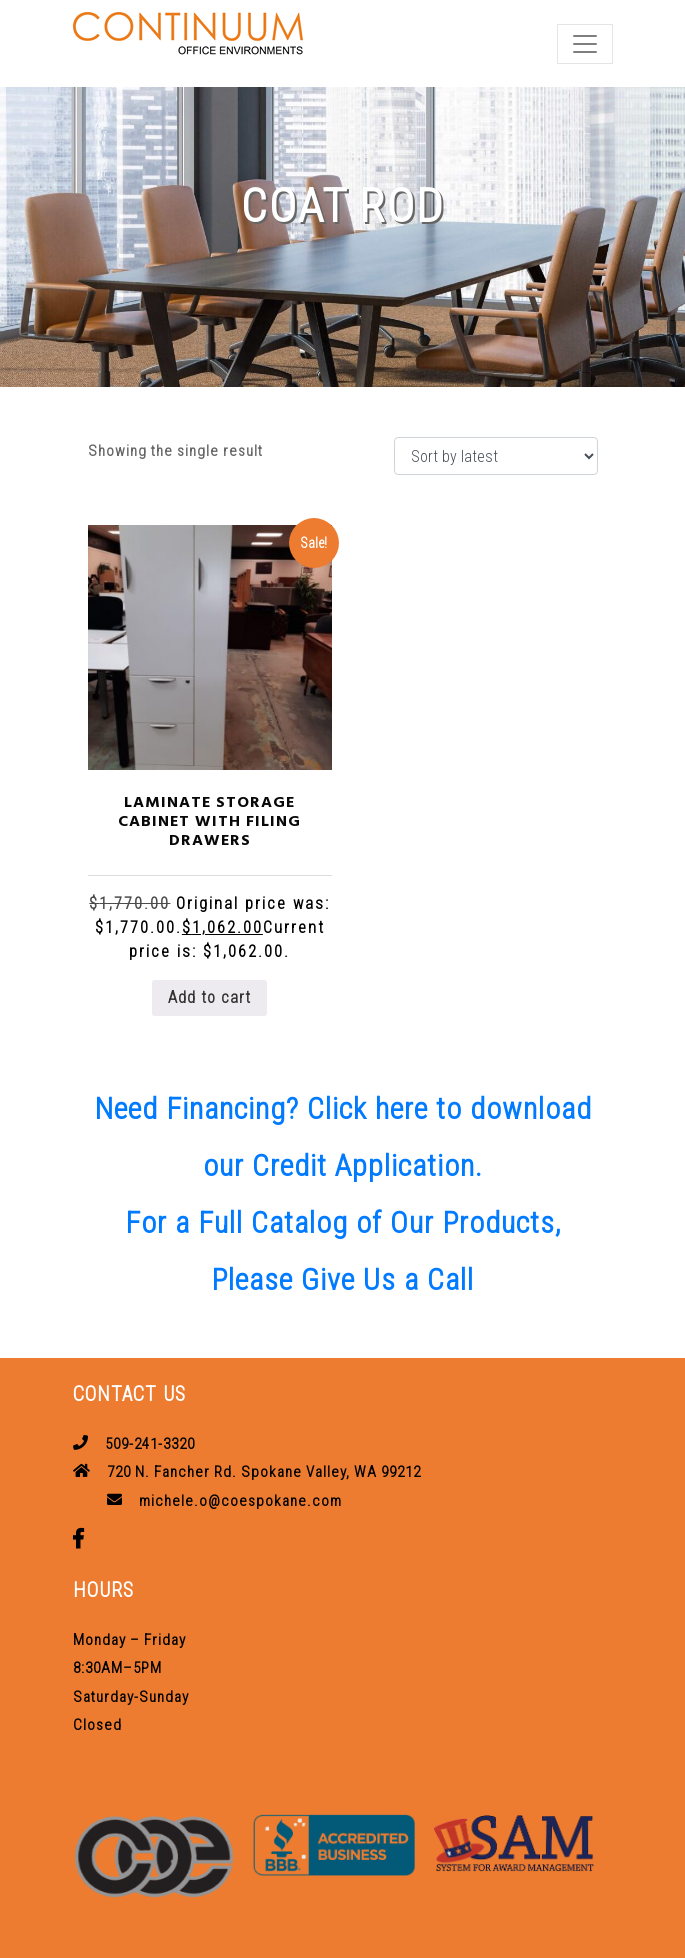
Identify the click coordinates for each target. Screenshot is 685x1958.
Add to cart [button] (209, 997)
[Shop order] (496, 456)
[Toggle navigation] (585, 44)
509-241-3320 (150, 1444)
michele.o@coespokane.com (240, 1501)
